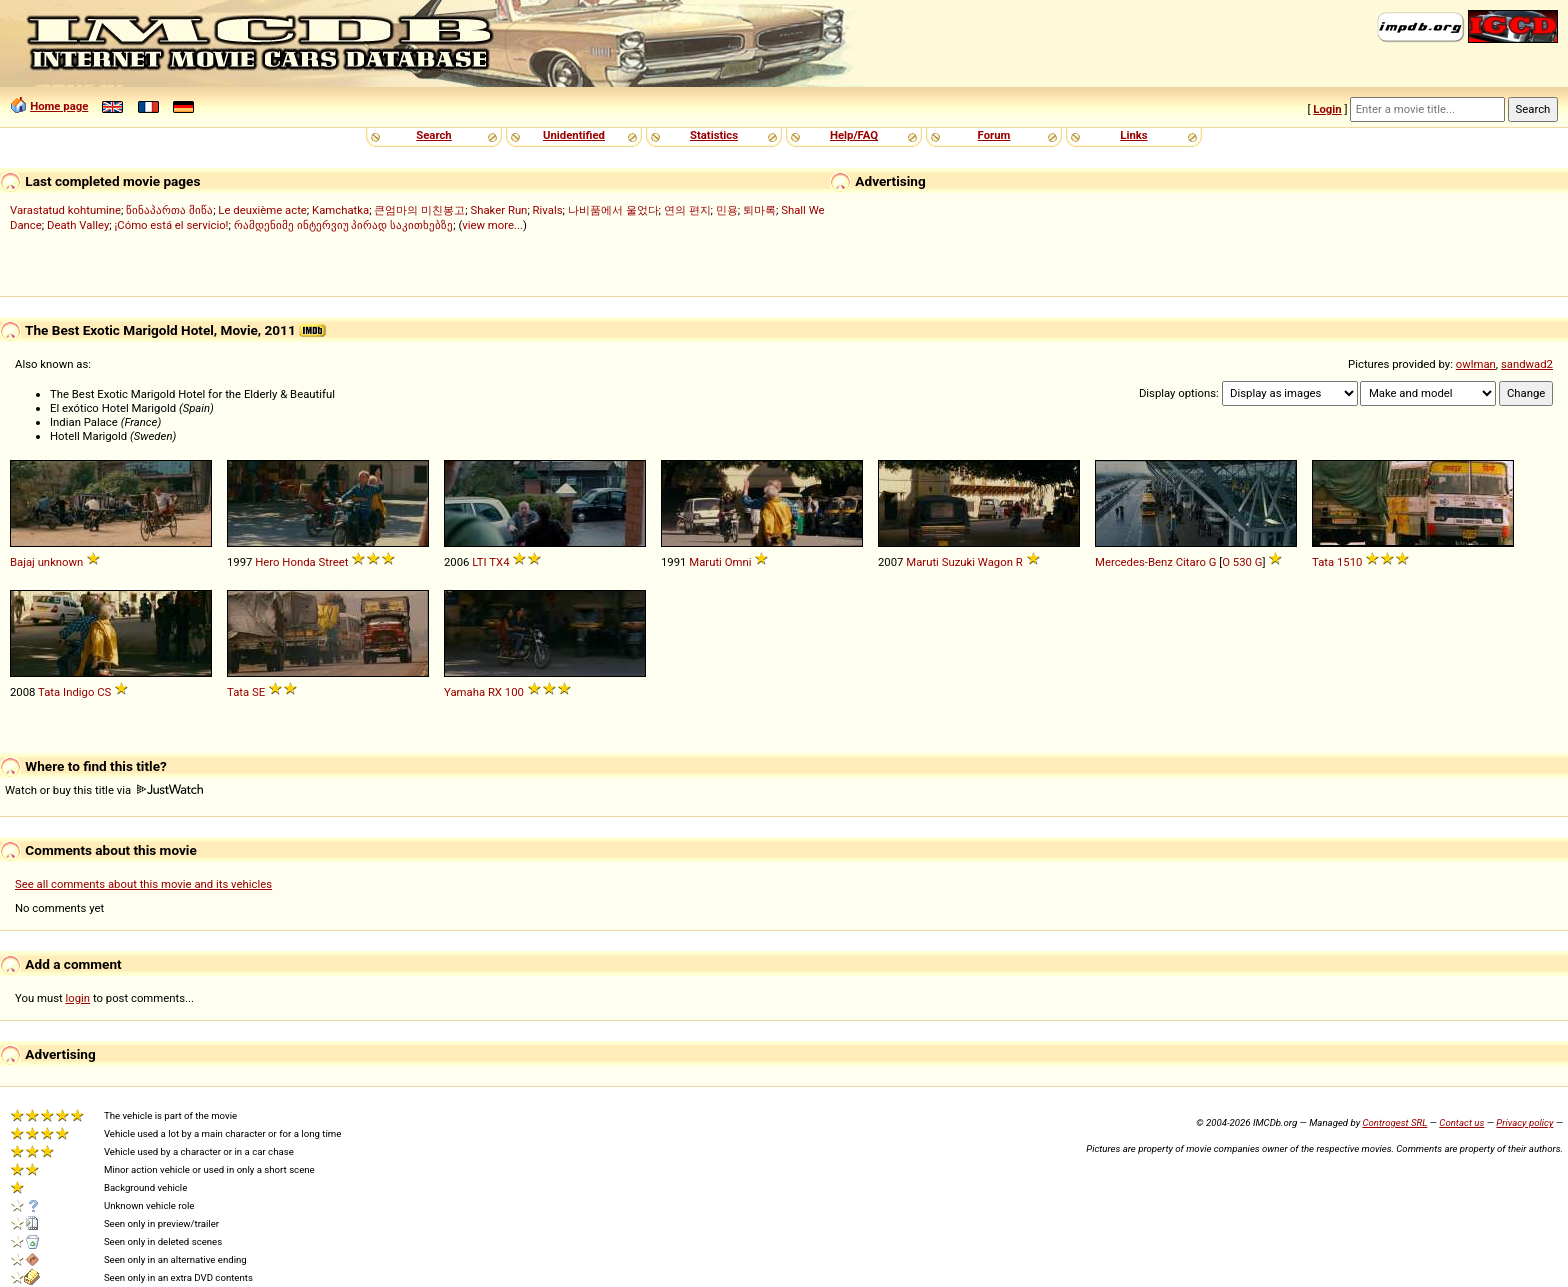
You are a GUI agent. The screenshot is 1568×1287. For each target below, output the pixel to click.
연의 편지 (687, 210)
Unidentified (574, 135)
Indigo (78, 692)
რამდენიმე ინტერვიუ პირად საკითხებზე (343, 225)
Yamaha (464, 692)
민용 (727, 210)
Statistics (714, 135)
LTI (479, 562)
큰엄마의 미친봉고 (419, 210)
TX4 (499, 562)
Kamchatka (340, 210)
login (78, 998)
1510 (1349, 562)
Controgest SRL (1394, 1122)
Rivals (548, 210)
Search (433, 135)
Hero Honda (285, 562)
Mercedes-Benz (1134, 562)
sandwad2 (1527, 364)
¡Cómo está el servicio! (172, 225)
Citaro (1191, 562)
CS (104, 692)
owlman (1476, 364)
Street (334, 562)
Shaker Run (498, 210)
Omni (738, 562)
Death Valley (78, 225)
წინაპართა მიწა (169, 210)
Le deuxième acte (262, 210)
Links (1133, 135)
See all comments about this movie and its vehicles (143, 884)
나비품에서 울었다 (613, 210)
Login (1327, 109)
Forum (994, 135)
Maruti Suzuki (940, 562)
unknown (61, 562)
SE (258, 692)
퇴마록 (759, 210)
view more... (492, 225)
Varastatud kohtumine (65, 210)
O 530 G (1242, 562)
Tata (1323, 562)
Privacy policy (1524, 1122)
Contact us (1461, 1122)
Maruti (705, 562)
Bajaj (22, 562)
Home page (59, 106)
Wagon (995, 562)
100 (514, 692)
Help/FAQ (854, 135)
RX (495, 692)
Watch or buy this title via (104, 790)
